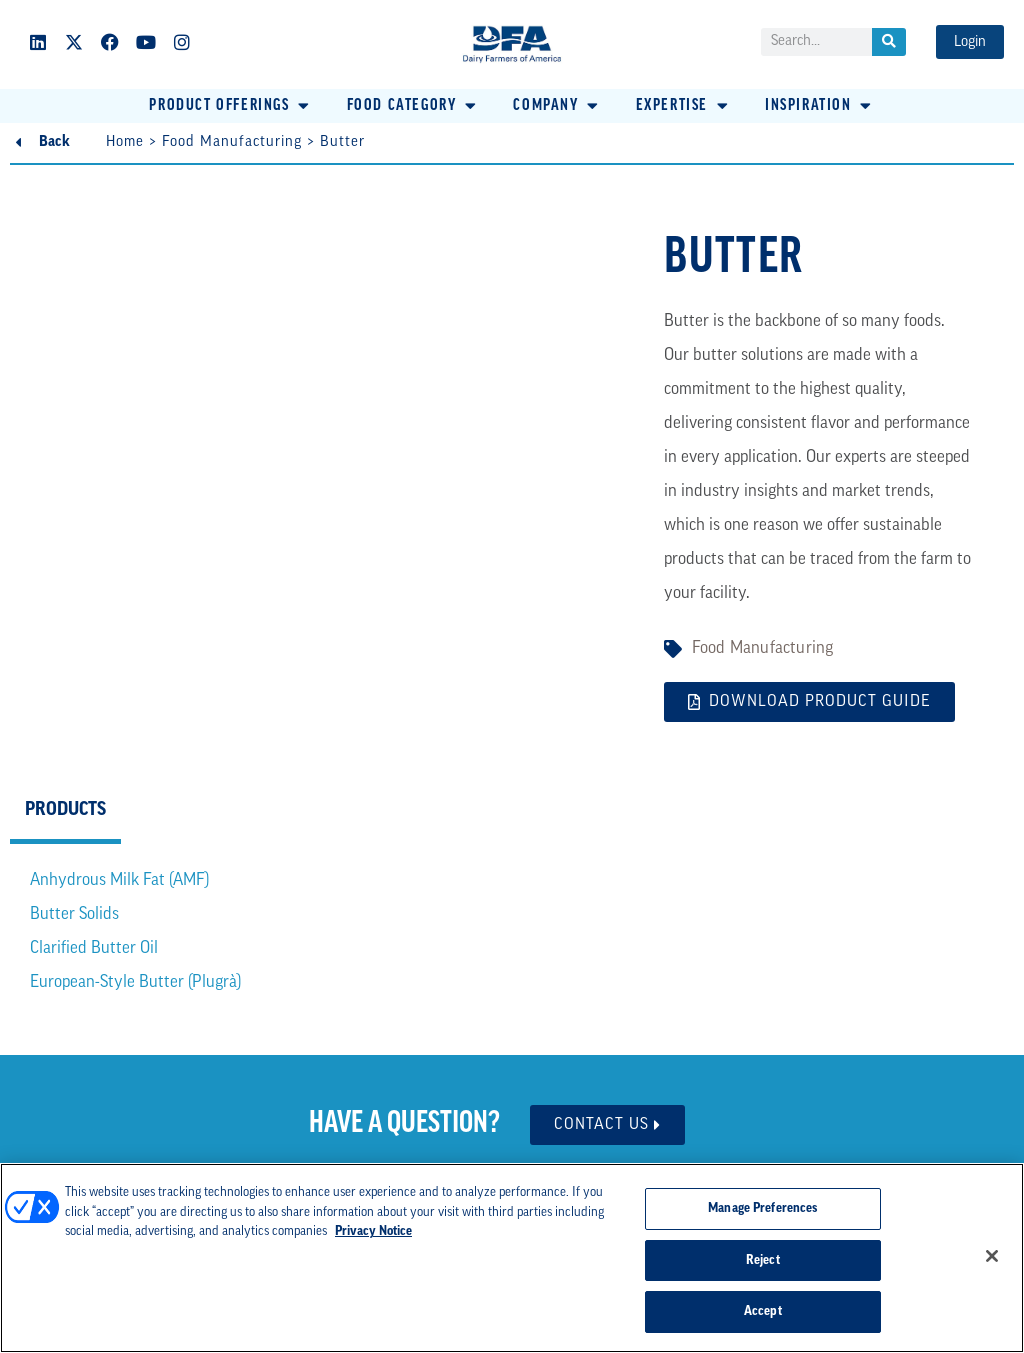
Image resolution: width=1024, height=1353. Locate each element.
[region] (512, 1258)
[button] (230, 106)
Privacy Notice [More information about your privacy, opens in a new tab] (373, 1231)
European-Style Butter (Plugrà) (135, 982)
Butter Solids (74, 914)
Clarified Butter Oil (94, 948)
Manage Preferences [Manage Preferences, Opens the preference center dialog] (762, 1208)
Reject (763, 1260)
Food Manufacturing (232, 142)
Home (125, 142)
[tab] (65, 813)
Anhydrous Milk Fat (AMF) (119, 880)
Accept (763, 1311)
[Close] (992, 1256)
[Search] (889, 42)
